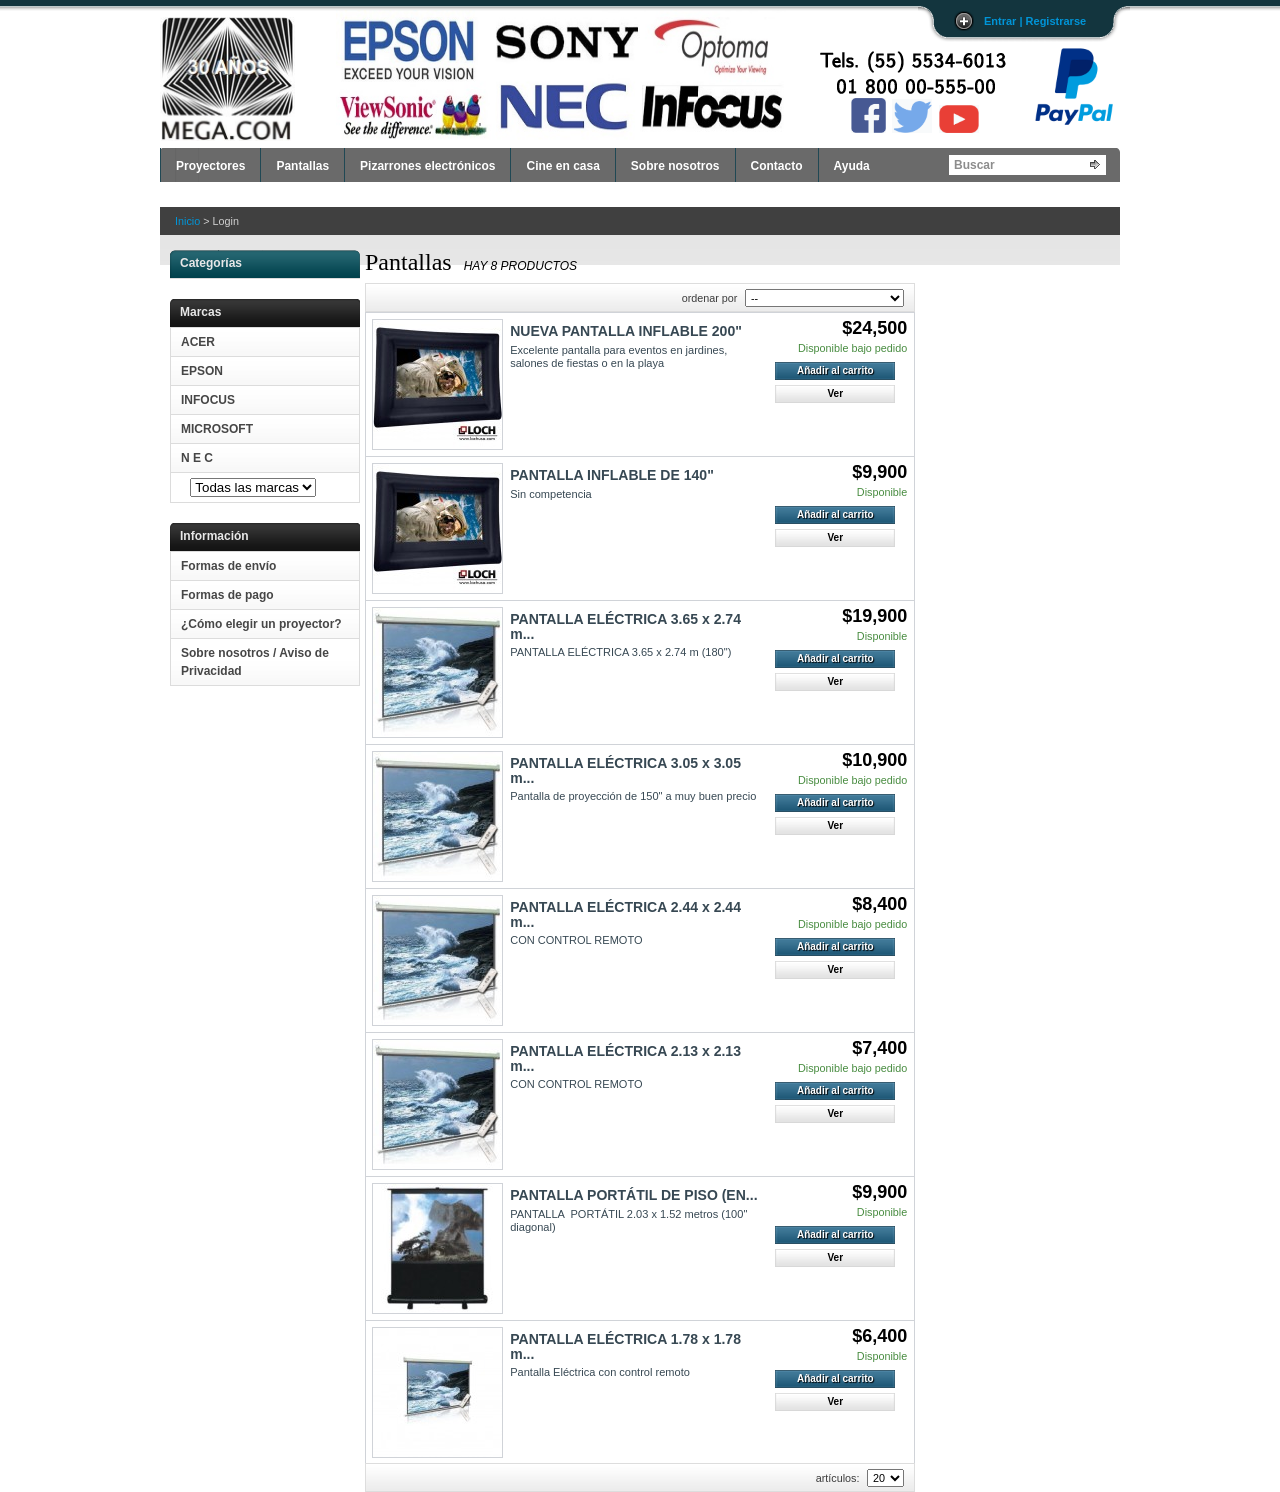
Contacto (777, 166)
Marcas (200, 312)
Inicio (187, 221)
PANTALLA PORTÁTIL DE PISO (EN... (633, 1195)
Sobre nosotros (675, 166)
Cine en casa (562, 166)
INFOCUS (208, 400)
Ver (835, 393)
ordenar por (710, 298)
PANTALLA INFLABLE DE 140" (612, 475)
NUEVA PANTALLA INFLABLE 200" (626, 331)
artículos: (838, 1478)
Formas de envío (228, 566)
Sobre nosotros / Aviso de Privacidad (255, 662)
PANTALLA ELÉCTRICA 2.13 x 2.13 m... (625, 1058)
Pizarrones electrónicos (427, 166)
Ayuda (852, 166)
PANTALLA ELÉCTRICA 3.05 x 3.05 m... (625, 770)
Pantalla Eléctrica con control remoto (600, 1372)
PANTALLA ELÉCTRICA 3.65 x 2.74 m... (625, 626)
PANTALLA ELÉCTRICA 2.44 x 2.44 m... (625, 914)
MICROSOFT (217, 429)
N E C (197, 458)
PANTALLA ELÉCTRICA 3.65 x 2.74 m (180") (620, 652)
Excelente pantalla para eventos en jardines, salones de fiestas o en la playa (618, 356)
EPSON (202, 371)
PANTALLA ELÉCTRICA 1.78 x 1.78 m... (625, 1346)
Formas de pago (227, 595)
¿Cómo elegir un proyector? (261, 624)
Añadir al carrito (835, 370)
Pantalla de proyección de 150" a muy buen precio (633, 796)
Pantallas (302, 166)
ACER (198, 342)
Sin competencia (551, 494)
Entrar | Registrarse (1035, 21)
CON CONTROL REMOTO (576, 940)
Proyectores (210, 166)
